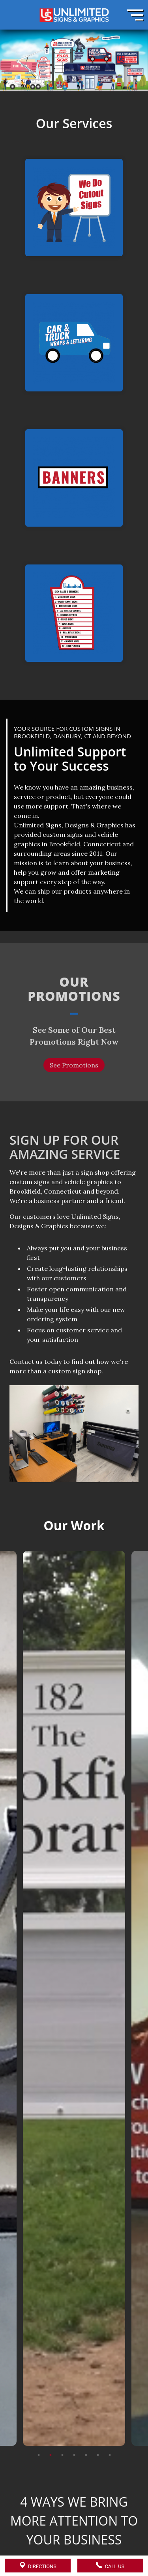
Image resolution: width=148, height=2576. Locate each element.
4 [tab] (74, 2416)
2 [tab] (50, 2416)
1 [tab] (39, 2416)
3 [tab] (62, 2416)
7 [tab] (110, 2416)
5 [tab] (86, 2416)
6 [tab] (98, 2416)
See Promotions (74, 1065)
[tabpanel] (74, 1959)
